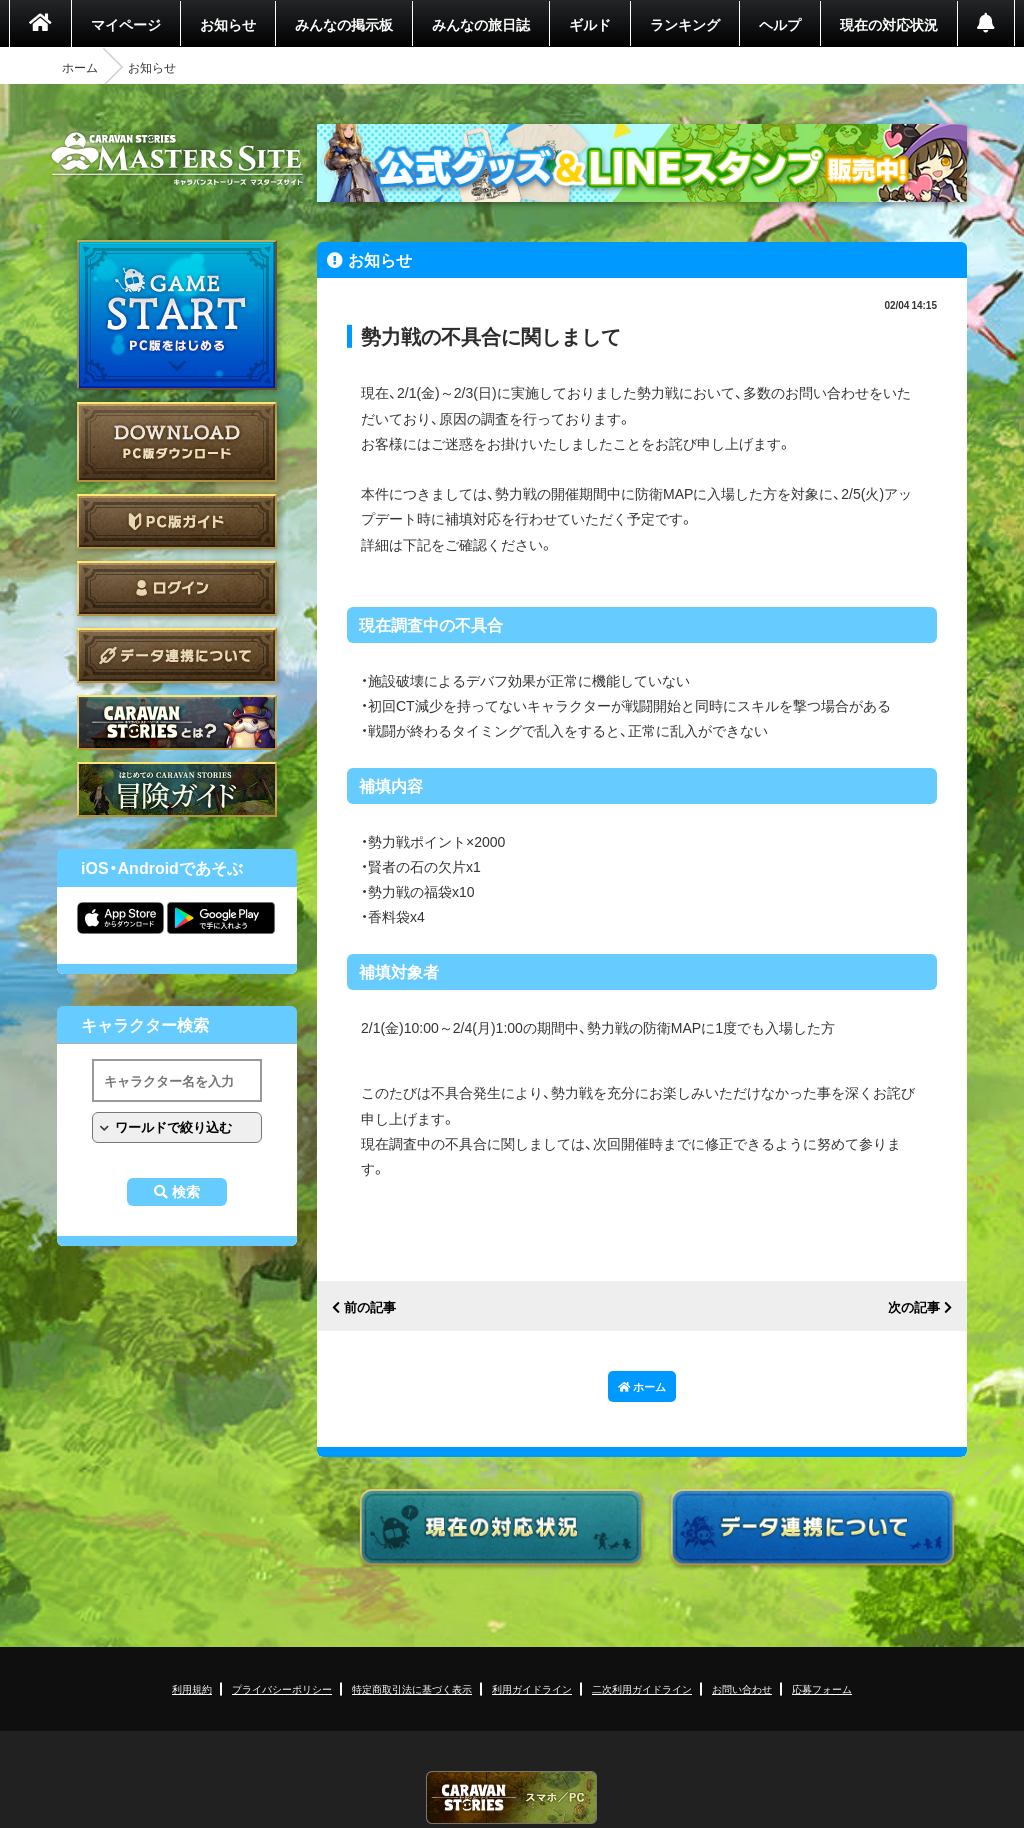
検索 (186, 1192)
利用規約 (192, 1688)
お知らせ (228, 24)
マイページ (126, 24)
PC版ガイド (177, 521)
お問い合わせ (742, 1688)
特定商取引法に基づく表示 (412, 1688)
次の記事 (914, 1307)
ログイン (177, 588)
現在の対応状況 (889, 24)
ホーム (80, 67)
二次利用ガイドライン (642, 1688)
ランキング (685, 24)
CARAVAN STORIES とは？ (177, 722)
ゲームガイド (177, 789)
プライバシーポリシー (282, 1688)
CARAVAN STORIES (512, 1797)
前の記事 (370, 1307)
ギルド (590, 24)
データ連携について (177, 655)
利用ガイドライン (532, 1688)
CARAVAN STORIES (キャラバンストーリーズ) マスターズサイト (177, 159)
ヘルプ (780, 24)
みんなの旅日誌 (481, 24)
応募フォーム (822, 1688)
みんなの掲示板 (344, 24)
